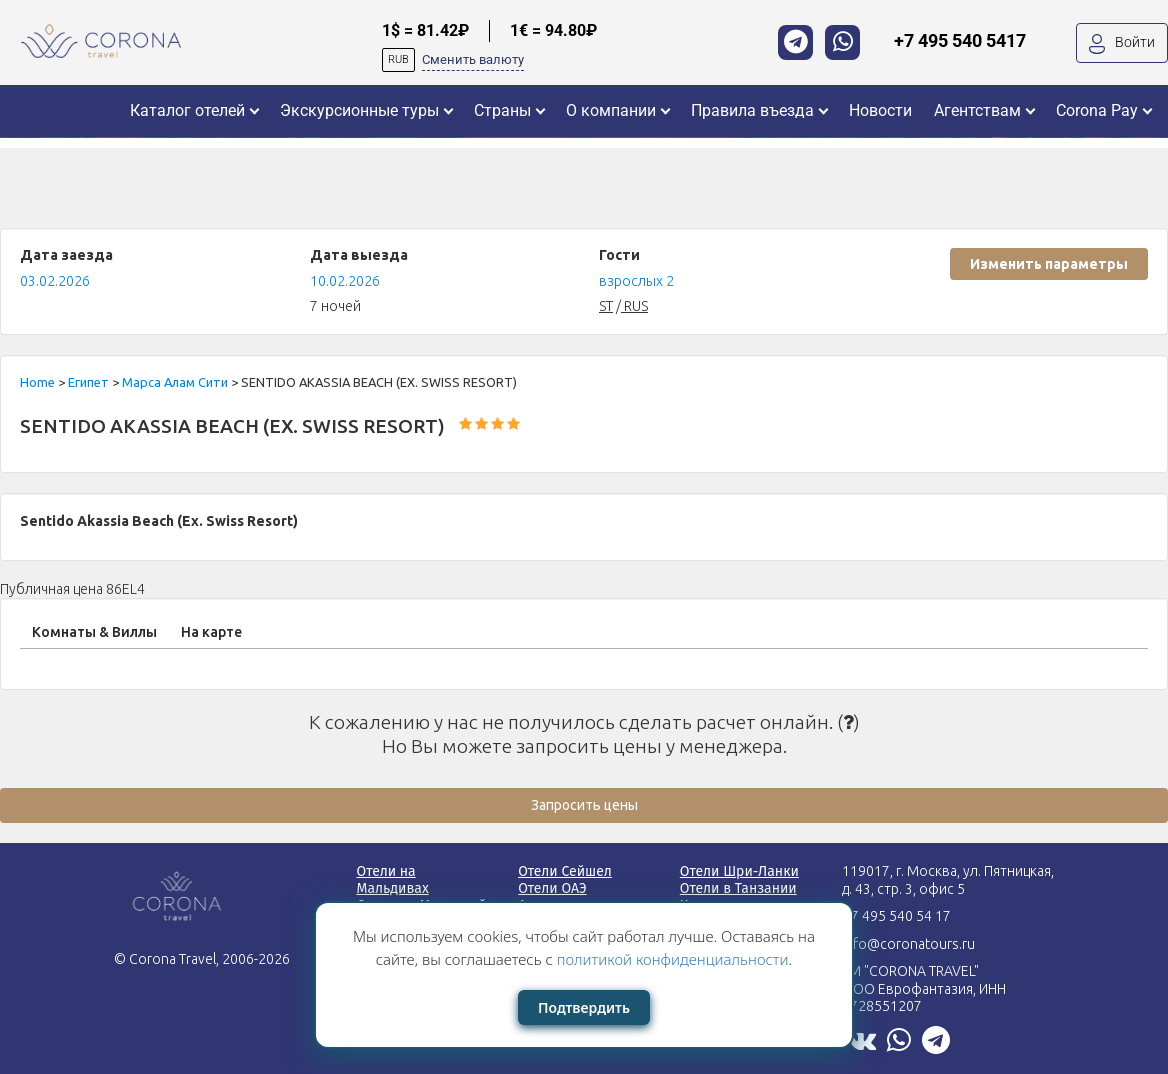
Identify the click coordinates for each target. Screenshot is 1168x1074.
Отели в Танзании (738, 888)
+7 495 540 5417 (960, 40)
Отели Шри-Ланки (739, 871)
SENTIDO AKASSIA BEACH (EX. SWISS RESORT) (232, 426)
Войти (1122, 44)
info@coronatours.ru (908, 944)
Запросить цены (584, 805)
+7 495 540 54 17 (896, 916)
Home (39, 382)
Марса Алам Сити (176, 382)
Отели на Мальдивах (393, 880)
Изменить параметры (1049, 264)
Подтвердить (584, 1007)
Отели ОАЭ (552, 888)
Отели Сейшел (565, 871)
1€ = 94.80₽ (553, 30)
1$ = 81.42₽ (425, 30)
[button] (194, 111)
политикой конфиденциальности (673, 959)
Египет (90, 382)
